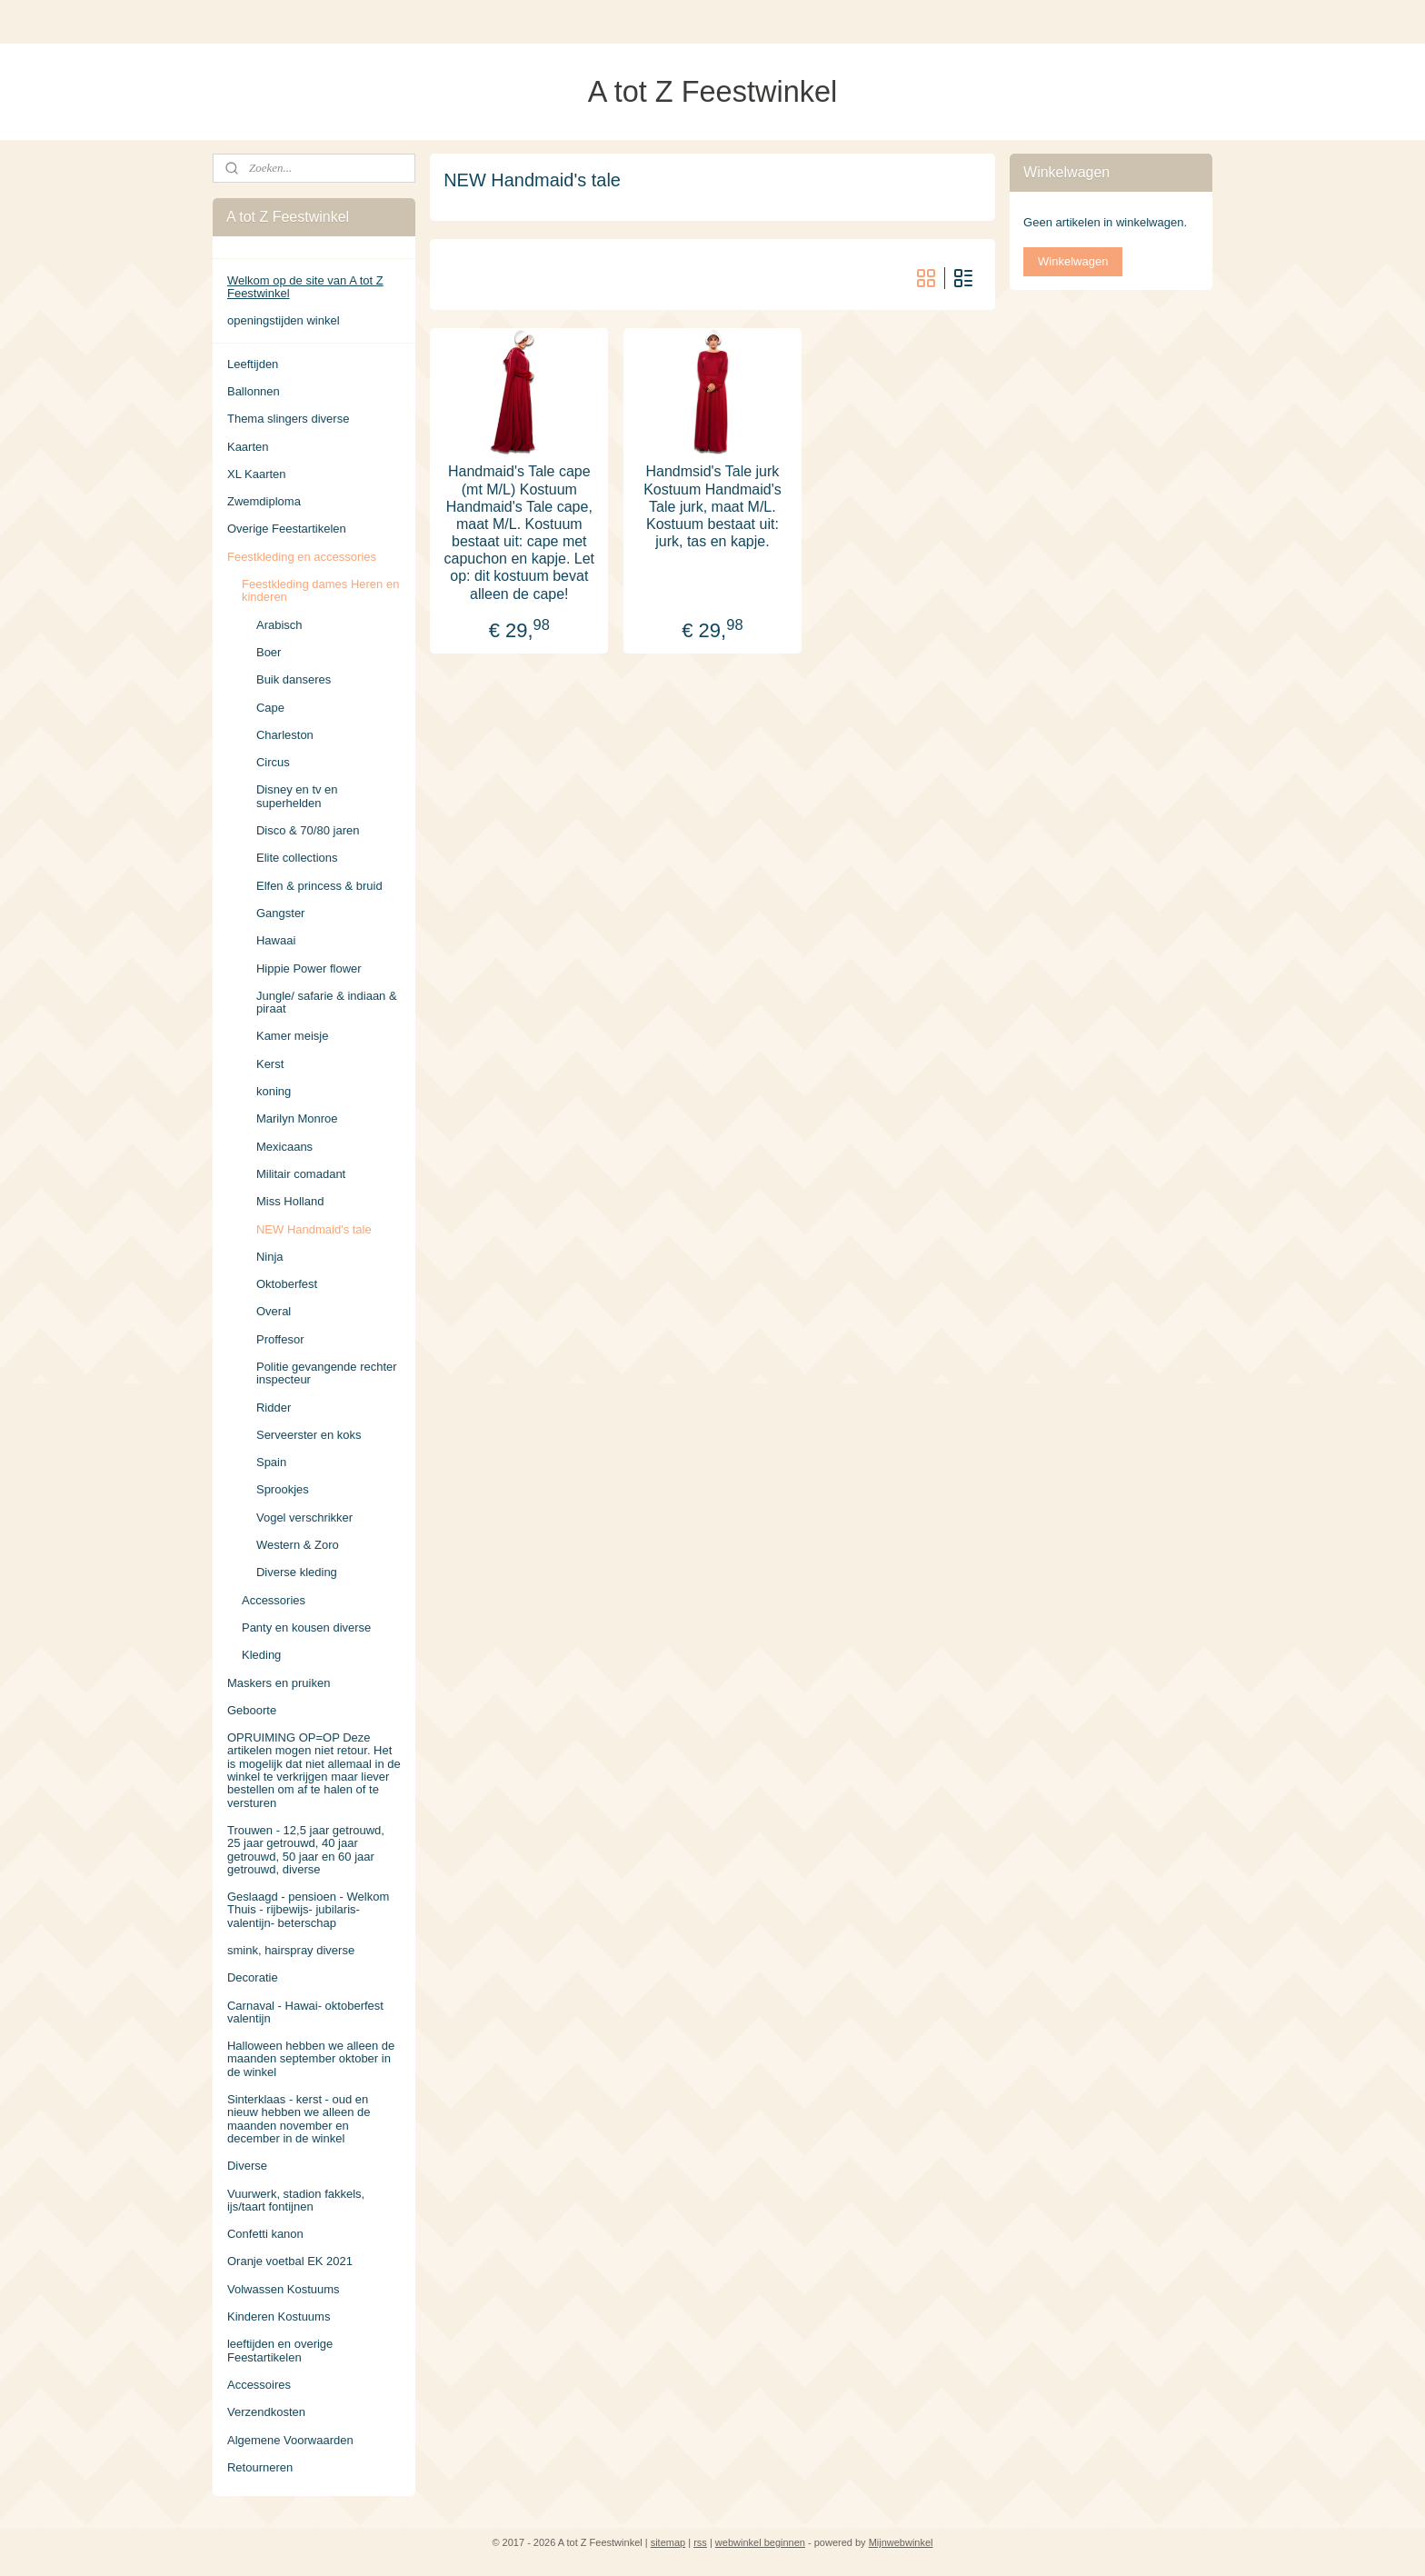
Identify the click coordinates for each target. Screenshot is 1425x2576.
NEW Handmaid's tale (314, 1229)
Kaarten (248, 447)
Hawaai (275, 940)
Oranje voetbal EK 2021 (290, 2261)
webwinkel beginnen (760, 2542)
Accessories (273, 1600)
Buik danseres (293, 679)
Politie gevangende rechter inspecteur (326, 1373)
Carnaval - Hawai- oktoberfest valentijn (305, 2012)
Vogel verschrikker (304, 1517)
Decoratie (252, 1977)
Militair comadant (300, 1174)
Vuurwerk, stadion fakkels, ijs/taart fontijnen (295, 2200)
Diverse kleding (296, 1572)
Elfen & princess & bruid (319, 886)
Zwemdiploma (264, 501)
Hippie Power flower (309, 968)
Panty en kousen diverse (306, 1627)
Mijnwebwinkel (901, 2542)
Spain (271, 1462)
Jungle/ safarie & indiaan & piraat (326, 1002)
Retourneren (260, 2467)
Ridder (273, 1407)
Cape (270, 707)
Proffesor (280, 1339)
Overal (273, 1311)
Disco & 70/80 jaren (307, 830)
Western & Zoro (297, 1545)
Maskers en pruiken (278, 1683)
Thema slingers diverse (288, 418)
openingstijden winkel (283, 320)
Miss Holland (290, 1201)
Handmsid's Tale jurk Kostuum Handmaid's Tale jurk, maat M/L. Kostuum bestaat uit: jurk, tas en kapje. (712, 506)
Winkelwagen (1073, 261)
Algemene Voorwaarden (290, 2440)
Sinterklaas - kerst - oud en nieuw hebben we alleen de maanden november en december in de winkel (299, 2118)
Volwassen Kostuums (283, 2289)
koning (273, 1091)
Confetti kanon (265, 2234)
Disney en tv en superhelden (297, 796)
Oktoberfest (286, 1284)
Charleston (285, 735)
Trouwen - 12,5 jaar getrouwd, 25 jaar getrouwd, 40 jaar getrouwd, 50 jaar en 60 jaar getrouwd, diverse (305, 1849)
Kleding (261, 1655)
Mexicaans (284, 1146)
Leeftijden (252, 364)
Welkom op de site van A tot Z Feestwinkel (305, 287)
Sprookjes (282, 1489)
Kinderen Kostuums (278, 2316)
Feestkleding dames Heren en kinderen (320, 590)
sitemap (668, 2542)
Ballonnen (253, 391)
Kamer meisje (292, 1036)
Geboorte (251, 1710)
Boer (268, 652)
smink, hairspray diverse (290, 1950)
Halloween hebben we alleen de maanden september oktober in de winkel (310, 2059)
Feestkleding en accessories (301, 557)
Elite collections (297, 857)
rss (700, 2542)
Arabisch (279, 625)
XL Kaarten (256, 474)
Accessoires (259, 2384)
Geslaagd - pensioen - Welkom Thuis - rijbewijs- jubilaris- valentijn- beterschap (308, 1910)
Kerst (270, 1064)
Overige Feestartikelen (286, 528)
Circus (273, 762)
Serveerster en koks (309, 1435)
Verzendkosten (266, 2412)
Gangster (280, 913)
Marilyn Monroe (297, 1118)
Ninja (270, 1256)
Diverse (247, 2165)
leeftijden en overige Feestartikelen (280, 2350)
